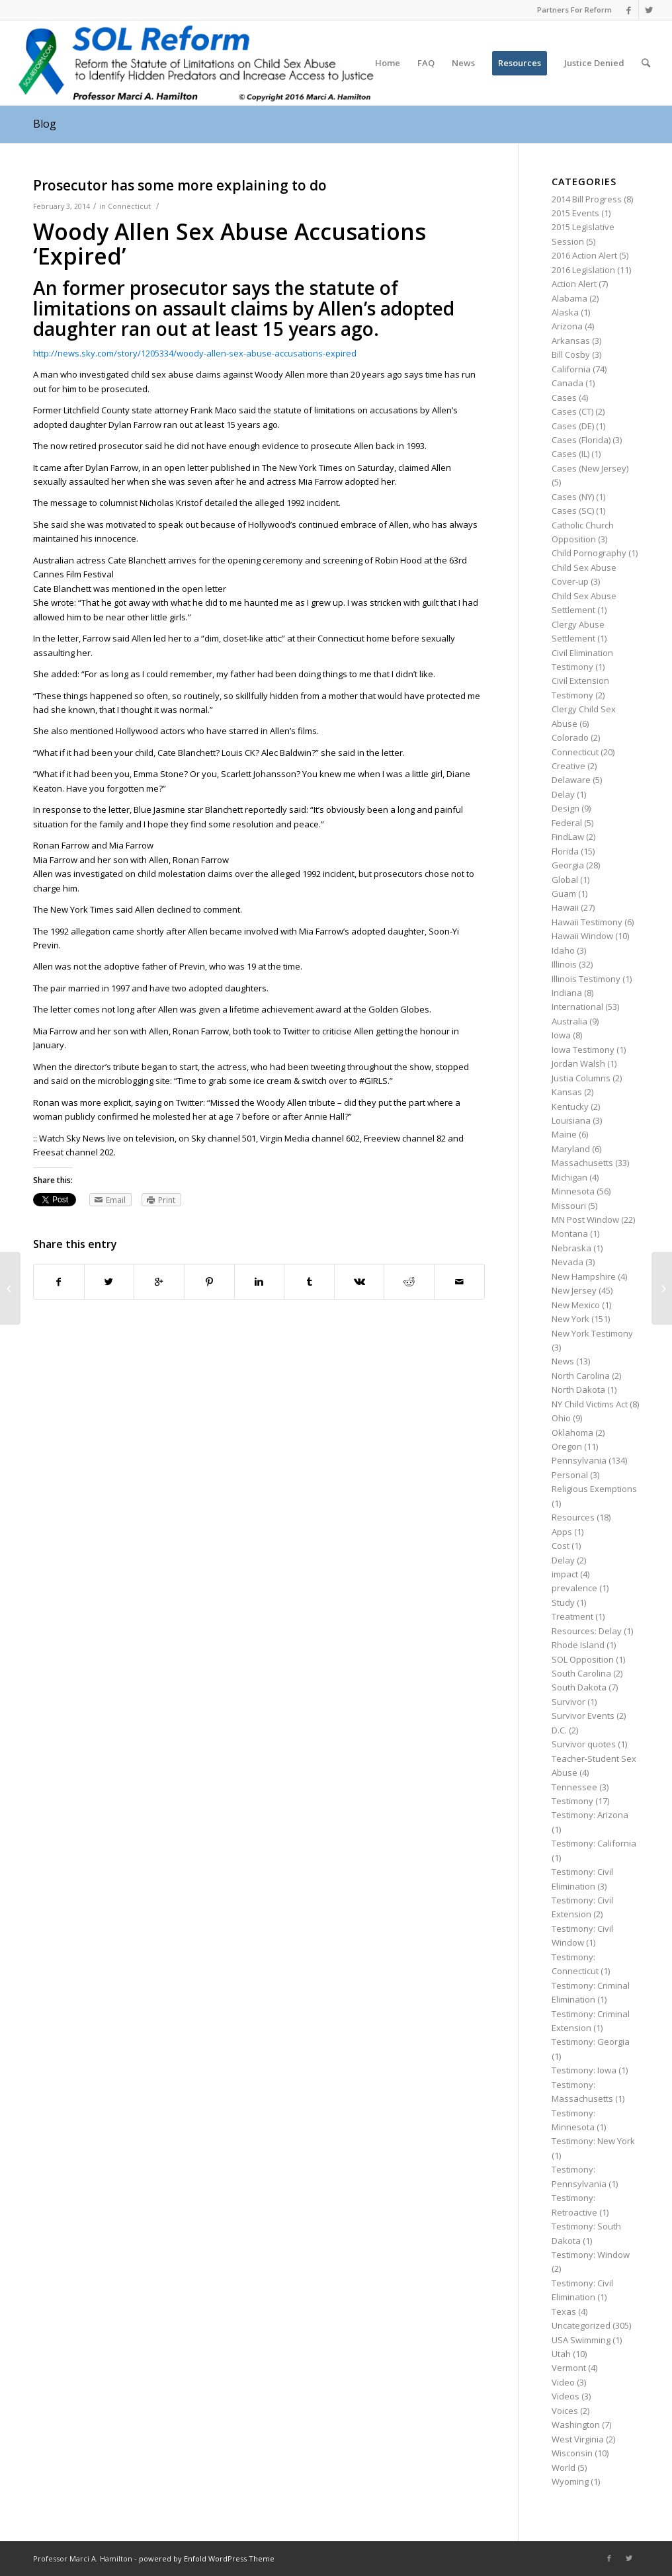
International (577, 1007)
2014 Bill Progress (587, 199)
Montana (570, 1233)
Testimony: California (594, 1843)
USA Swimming (581, 2340)
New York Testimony (592, 1333)
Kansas (567, 1092)
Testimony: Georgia (591, 2042)
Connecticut (129, 206)
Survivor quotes (584, 1744)
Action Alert (574, 284)
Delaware (571, 780)
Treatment (572, 1616)
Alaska (565, 312)
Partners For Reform (574, 10)
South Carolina (581, 1673)
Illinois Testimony (586, 979)
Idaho (563, 950)
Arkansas (571, 341)
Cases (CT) (572, 411)
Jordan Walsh (578, 1063)
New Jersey (574, 1290)
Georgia (568, 865)
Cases (564, 397)
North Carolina (581, 1376)
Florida (565, 851)
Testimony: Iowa (584, 2070)
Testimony (572, 1801)
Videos (565, 2396)
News (563, 1361)
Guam (564, 893)
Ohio (561, 1418)
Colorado (570, 737)
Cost (560, 1546)
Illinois (564, 964)
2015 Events (575, 213)
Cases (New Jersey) (590, 468)
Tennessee (574, 1787)
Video (563, 2382)
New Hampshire (584, 1276)
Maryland (571, 1149)
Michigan (569, 1177)
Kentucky (570, 1106)
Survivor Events (583, 1716)
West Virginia (578, 2439)
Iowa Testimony (583, 1050)
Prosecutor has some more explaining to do (180, 185)
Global (565, 880)
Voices (565, 2411)
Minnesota (573, 1191)
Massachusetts (582, 1163)
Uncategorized (581, 2325)
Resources (573, 1517)
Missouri (569, 1206)
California (571, 369)
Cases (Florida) (581, 440)
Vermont (569, 2368)
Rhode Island (578, 1645)
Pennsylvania (579, 1460)
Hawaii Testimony (587, 922)
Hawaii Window (582, 936)
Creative (568, 766)
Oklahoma (572, 1432)
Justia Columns (581, 1078)
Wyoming (570, 2481)
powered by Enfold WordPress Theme (206, 2558)
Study (563, 1602)
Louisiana (571, 1120)
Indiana (567, 993)
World (563, 2467)
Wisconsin (572, 2453)
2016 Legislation (583, 270)
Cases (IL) (570, 454)
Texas (564, 2311)
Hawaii (565, 907)
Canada (567, 383)
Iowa (561, 1035)
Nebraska (571, 1248)
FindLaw (568, 837)
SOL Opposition (583, 1659)
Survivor (568, 1702)
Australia (569, 1021)
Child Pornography (589, 553)
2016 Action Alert (584, 255)
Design (565, 808)
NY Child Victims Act (590, 1404)
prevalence (574, 1588)
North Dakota (578, 1389)
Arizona (567, 326)
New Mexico (576, 1305)
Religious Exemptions (594, 1489)
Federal (567, 823)
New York (570, 1319)
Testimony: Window (591, 2255)
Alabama (569, 298)
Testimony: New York (593, 2141)
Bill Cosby (571, 354)
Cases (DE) (573, 426)
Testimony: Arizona (590, 1815)
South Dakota (579, 1687)
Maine (564, 1134)
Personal (570, 1475)
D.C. (559, 1730)
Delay (563, 794)
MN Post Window (585, 1220)
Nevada (567, 1262)
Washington (576, 2425)
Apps (562, 1532)
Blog (44, 123)
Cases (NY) (573, 497)
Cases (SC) (573, 511)
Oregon (567, 1446)
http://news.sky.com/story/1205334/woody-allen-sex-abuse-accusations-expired (195, 353)
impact (565, 1574)
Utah (561, 2354)
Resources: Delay (587, 1631)
